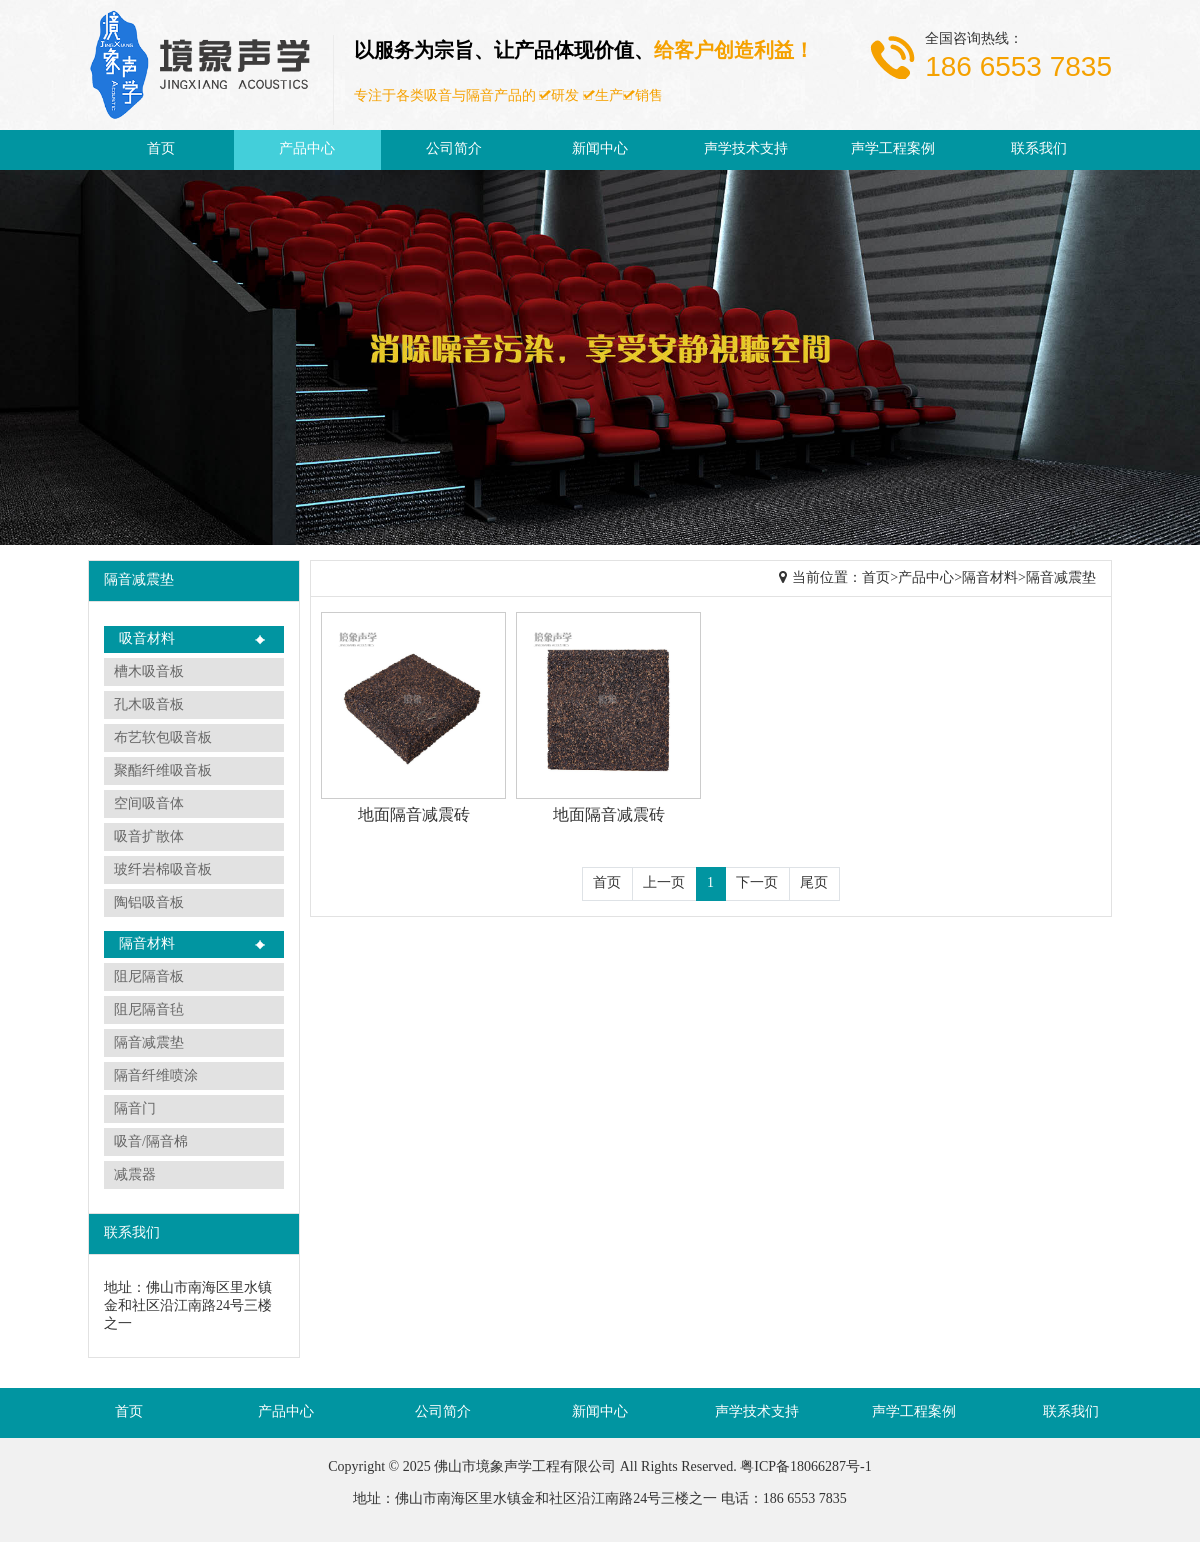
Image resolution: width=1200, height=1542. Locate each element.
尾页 (814, 883)
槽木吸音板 (149, 672)
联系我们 (1039, 149)
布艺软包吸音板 (163, 738)
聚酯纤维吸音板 (163, 771)
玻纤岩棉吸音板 (163, 870)
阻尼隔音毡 (149, 1010)
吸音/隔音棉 (151, 1142)
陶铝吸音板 (149, 903)
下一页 (757, 883)
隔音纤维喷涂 (156, 1076)
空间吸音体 (149, 804)
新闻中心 (600, 149)
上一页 (664, 883)
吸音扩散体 (149, 837)
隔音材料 (147, 944)
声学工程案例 (893, 149)
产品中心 (307, 149)
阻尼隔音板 (149, 977)
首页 (161, 149)
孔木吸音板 (149, 705)
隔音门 (135, 1109)
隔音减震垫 (149, 1043)
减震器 (135, 1175)
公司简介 (454, 149)
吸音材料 (147, 639)
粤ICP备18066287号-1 (805, 1467)
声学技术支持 (746, 149)
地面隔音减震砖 (414, 815)
